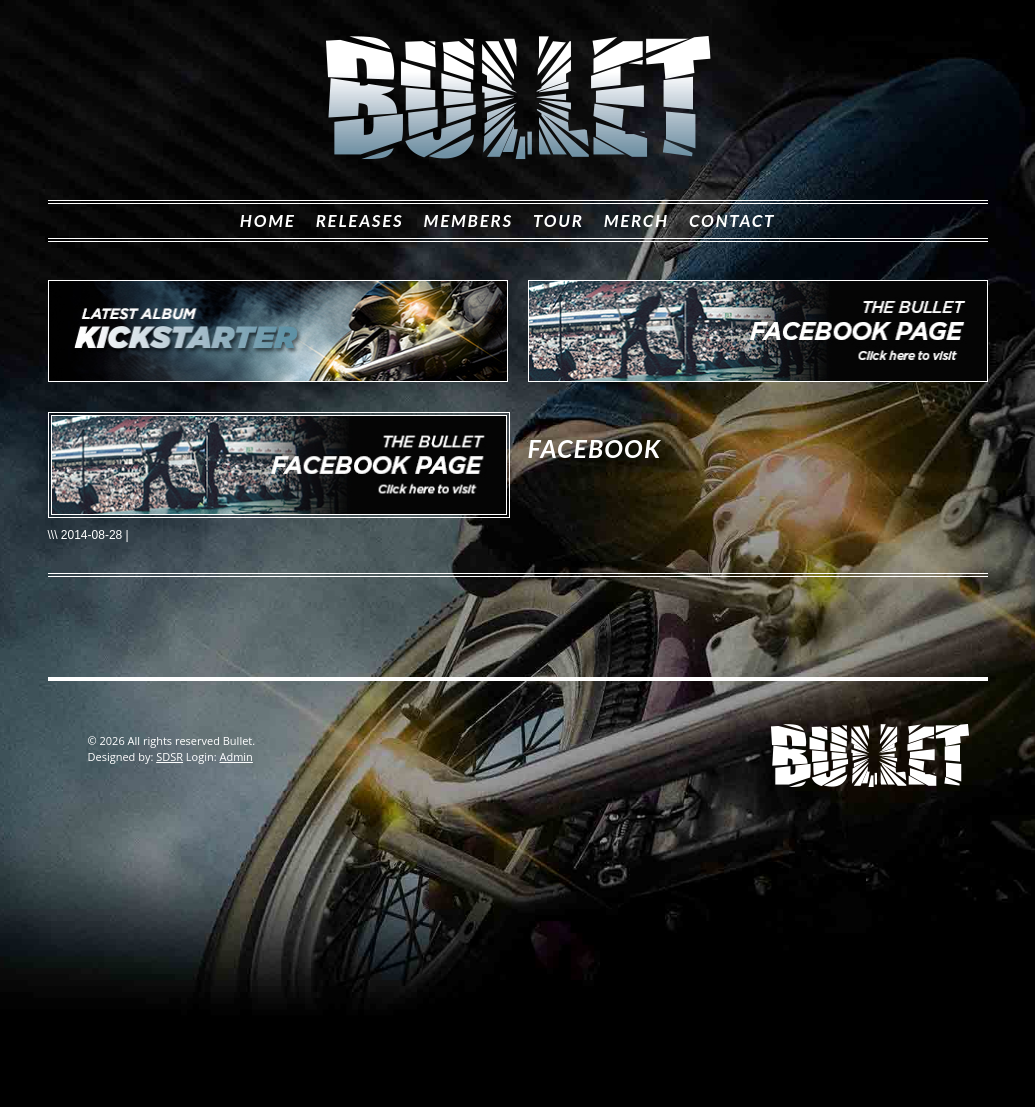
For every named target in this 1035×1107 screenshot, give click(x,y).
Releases (360, 220)
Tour (558, 220)
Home (268, 220)
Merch (636, 220)
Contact (732, 220)
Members (468, 220)
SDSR (169, 756)
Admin (235, 756)
